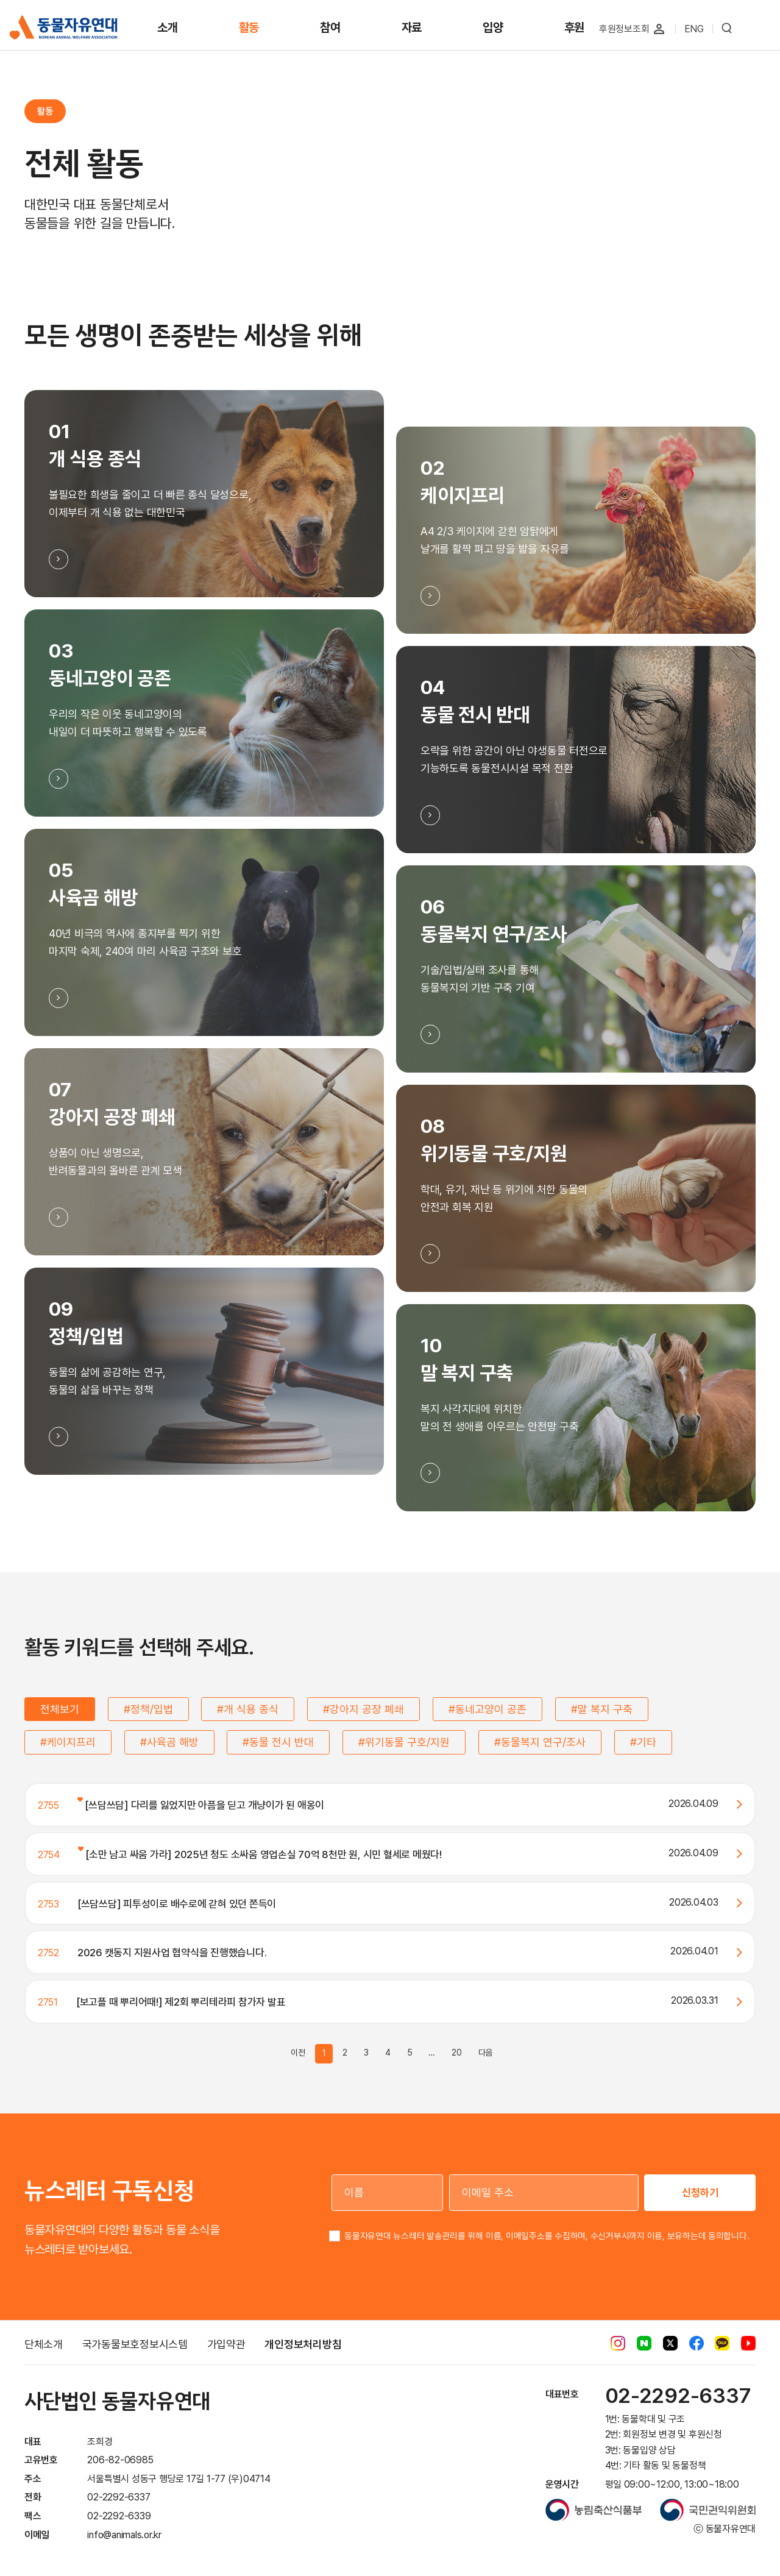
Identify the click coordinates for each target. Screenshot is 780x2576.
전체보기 (59, 1709)
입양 (493, 27)
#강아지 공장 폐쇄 (363, 1709)
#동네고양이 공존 (487, 1709)
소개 (167, 27)
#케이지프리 (68, 1742)
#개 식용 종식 (247, 1709)
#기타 (643, 1742)
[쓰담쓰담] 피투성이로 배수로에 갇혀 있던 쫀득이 (176, 1904)
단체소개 (43, 2344)
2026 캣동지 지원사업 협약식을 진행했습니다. (171, 1952)
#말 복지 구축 (602, 1709)
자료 (412, 27)
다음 (485, 2052)
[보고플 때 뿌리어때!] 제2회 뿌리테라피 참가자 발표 (180, 2002)
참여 (330, 27)
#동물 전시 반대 (278, 1742)
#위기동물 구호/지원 (404, 1742)
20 (457, 2052)
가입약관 (226, 2344)
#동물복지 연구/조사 (540, 1742)
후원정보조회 (624, 29)
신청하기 (700, 2192)
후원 (574, 27)
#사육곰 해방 (169, 1742)
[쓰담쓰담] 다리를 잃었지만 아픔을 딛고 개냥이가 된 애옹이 (200, 1805)
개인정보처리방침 (302, 2344)
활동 (249, 27)
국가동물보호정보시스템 (135, 2344)
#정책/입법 (148, 1709)
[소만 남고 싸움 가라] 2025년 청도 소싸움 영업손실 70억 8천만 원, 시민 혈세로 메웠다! (260, 1854)
